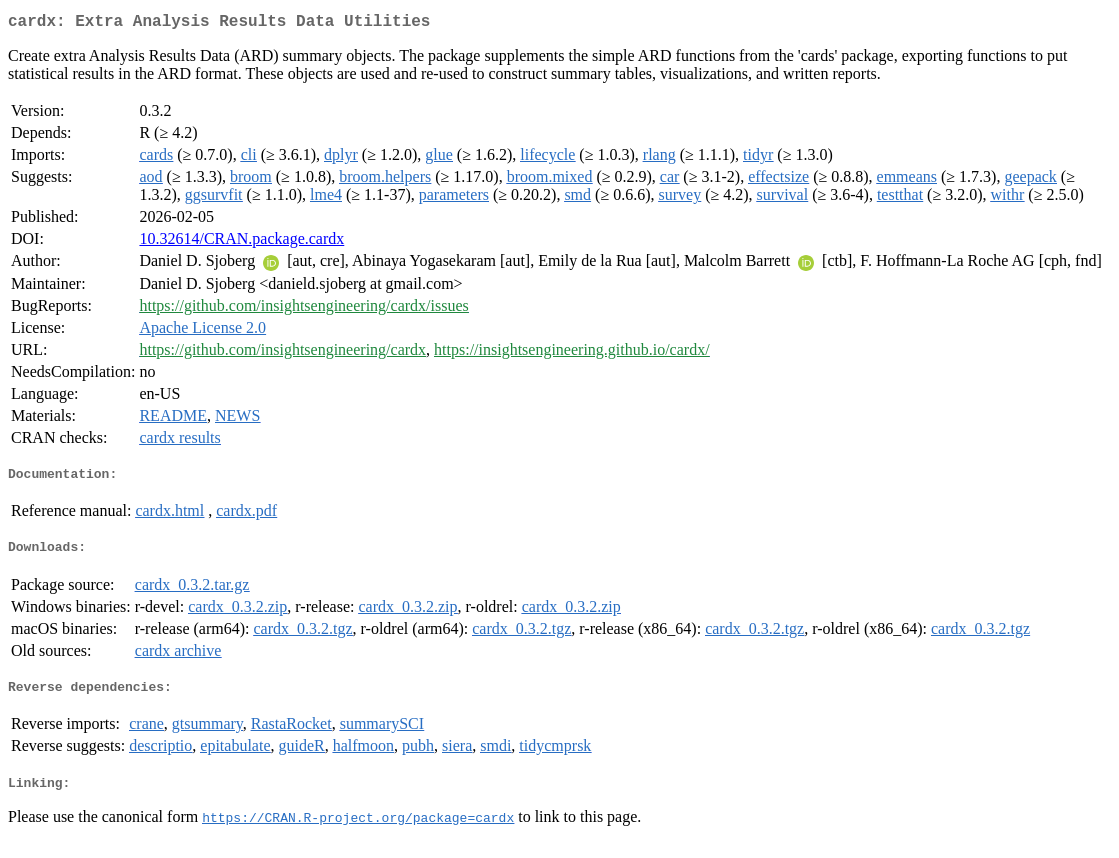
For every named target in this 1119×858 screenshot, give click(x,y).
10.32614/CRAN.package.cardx (241, 242)
